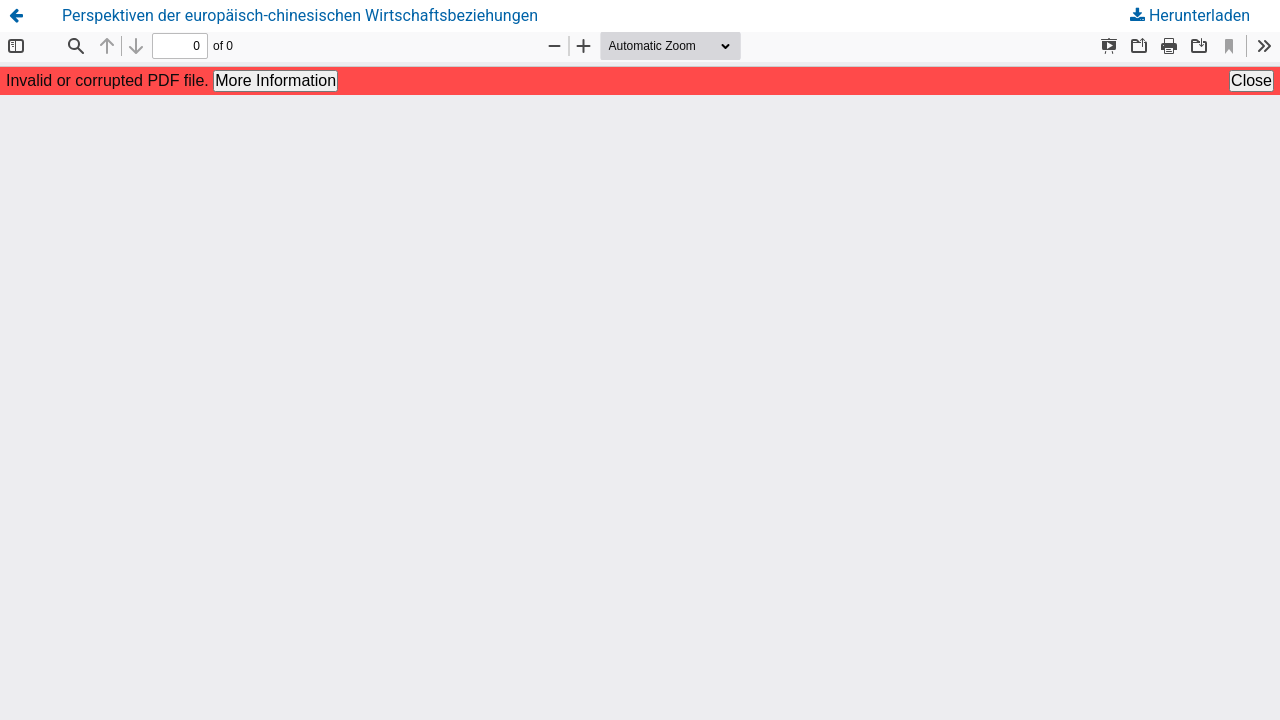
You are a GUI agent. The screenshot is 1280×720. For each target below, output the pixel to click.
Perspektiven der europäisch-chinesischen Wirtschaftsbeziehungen (300, 15)
